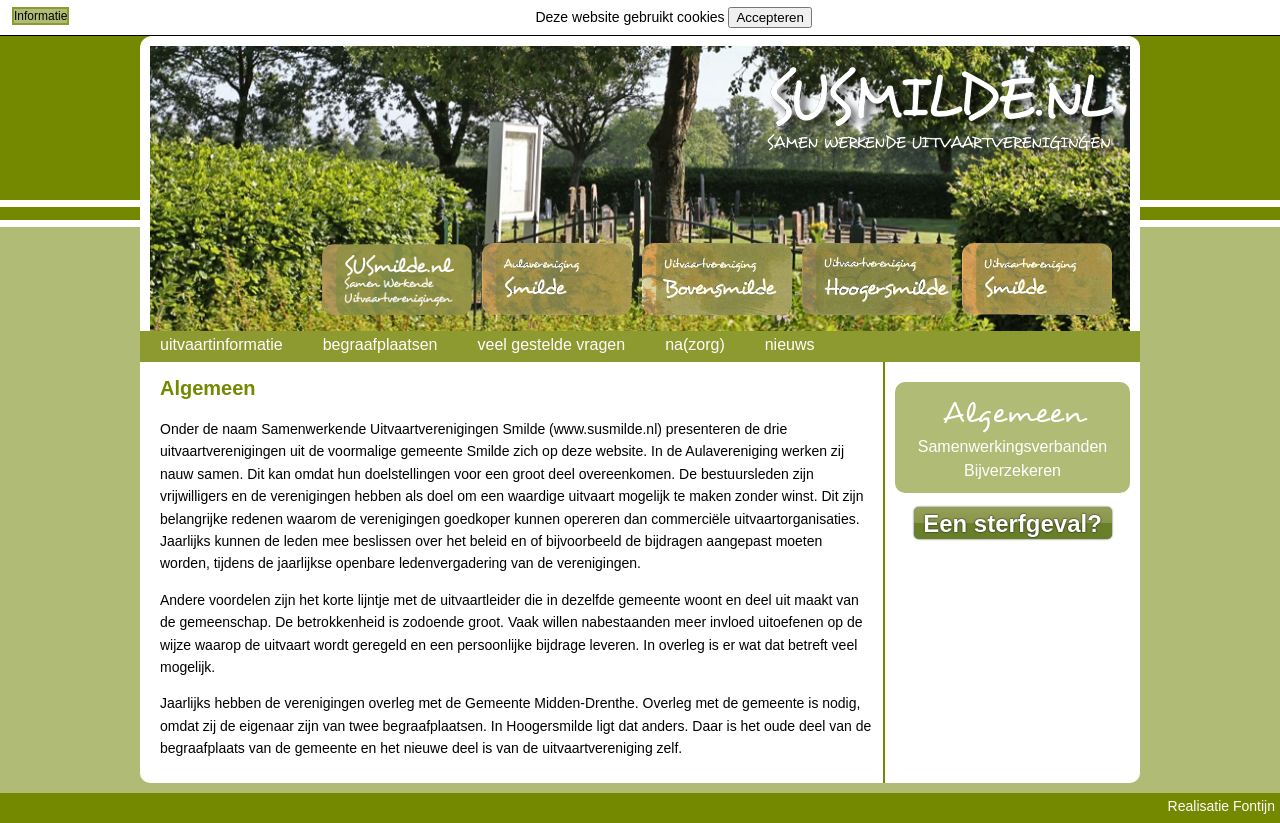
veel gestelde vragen (551, 344)
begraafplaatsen (380, 344)
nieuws (790, 344)
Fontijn (1254, 806)
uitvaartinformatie (221, 344)
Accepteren (769, 17)
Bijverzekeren (1012, 470)
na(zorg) (695, 344)
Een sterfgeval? (1012, 523)
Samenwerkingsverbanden (1012, 446)
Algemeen (1013, 413)
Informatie (40, 16)
